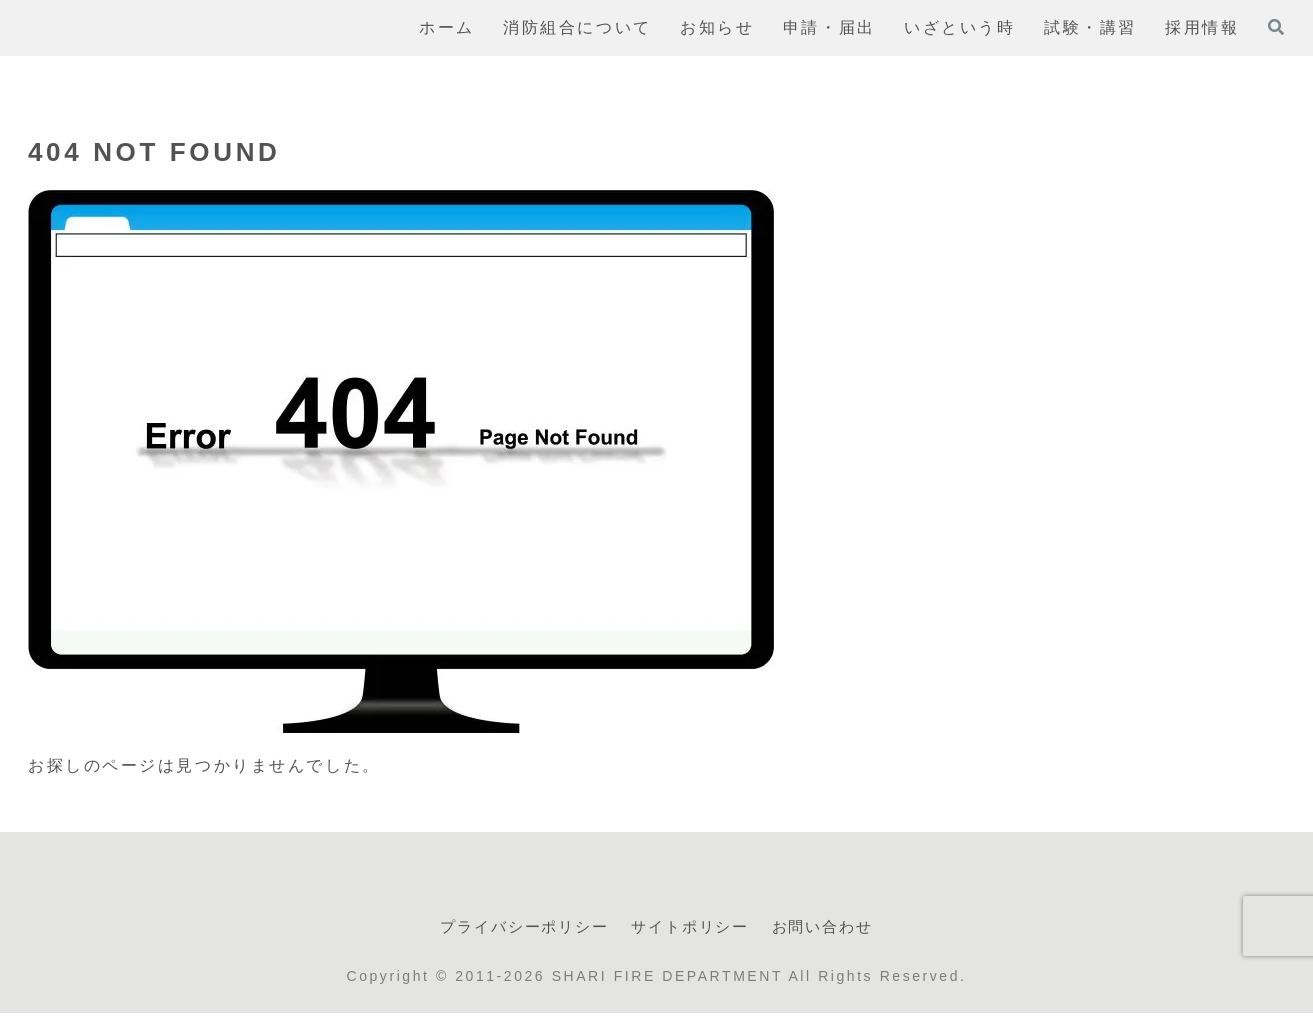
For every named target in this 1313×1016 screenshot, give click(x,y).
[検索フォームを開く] (1276, 27)
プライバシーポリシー (514, 927)
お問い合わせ (836, 927)
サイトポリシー (694, 927)
